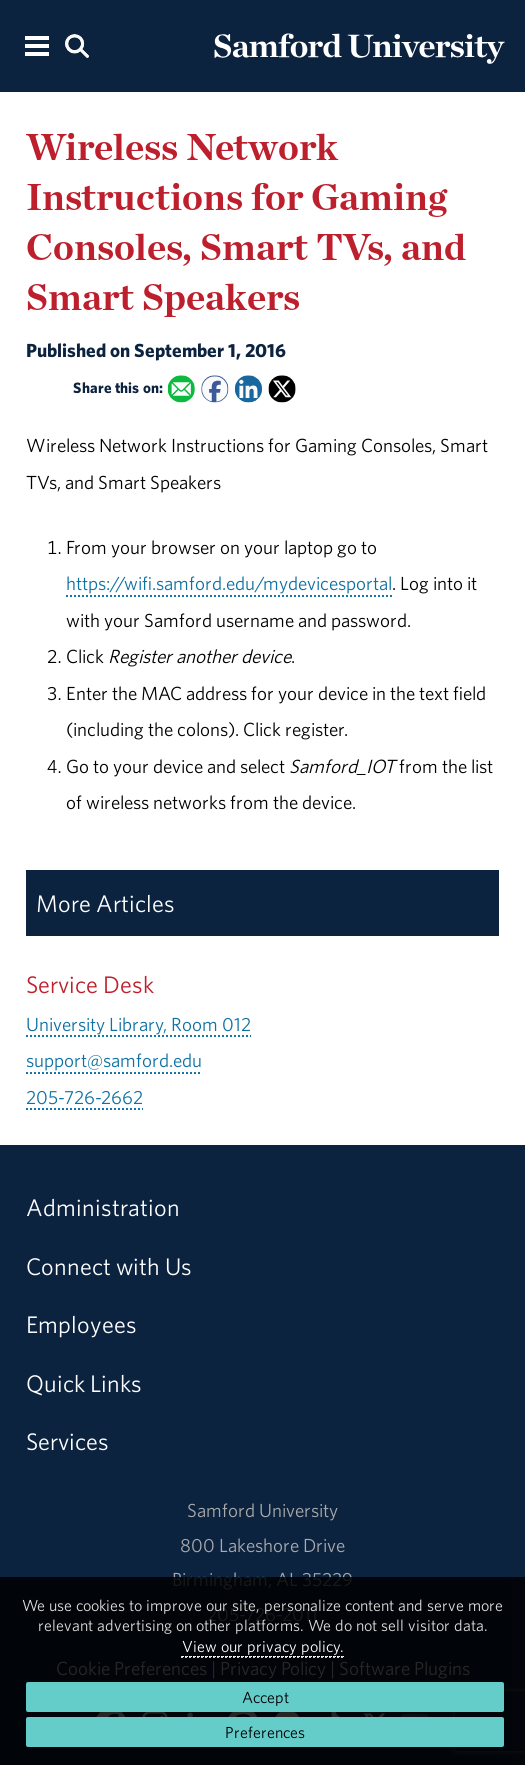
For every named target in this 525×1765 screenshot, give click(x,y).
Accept (265, 1697)
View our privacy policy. (263, 1646)
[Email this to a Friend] (181, 388)
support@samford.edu (114, 1060)
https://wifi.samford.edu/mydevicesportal (229, 583)
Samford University (262, 1510)
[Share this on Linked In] (248, 388)
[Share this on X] (282, 388)
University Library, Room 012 (138, 1024)
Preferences (265, 1732)
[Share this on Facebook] (215, 388)
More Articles (105, 903)
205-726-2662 (84, 1097)
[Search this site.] (77, 44)
